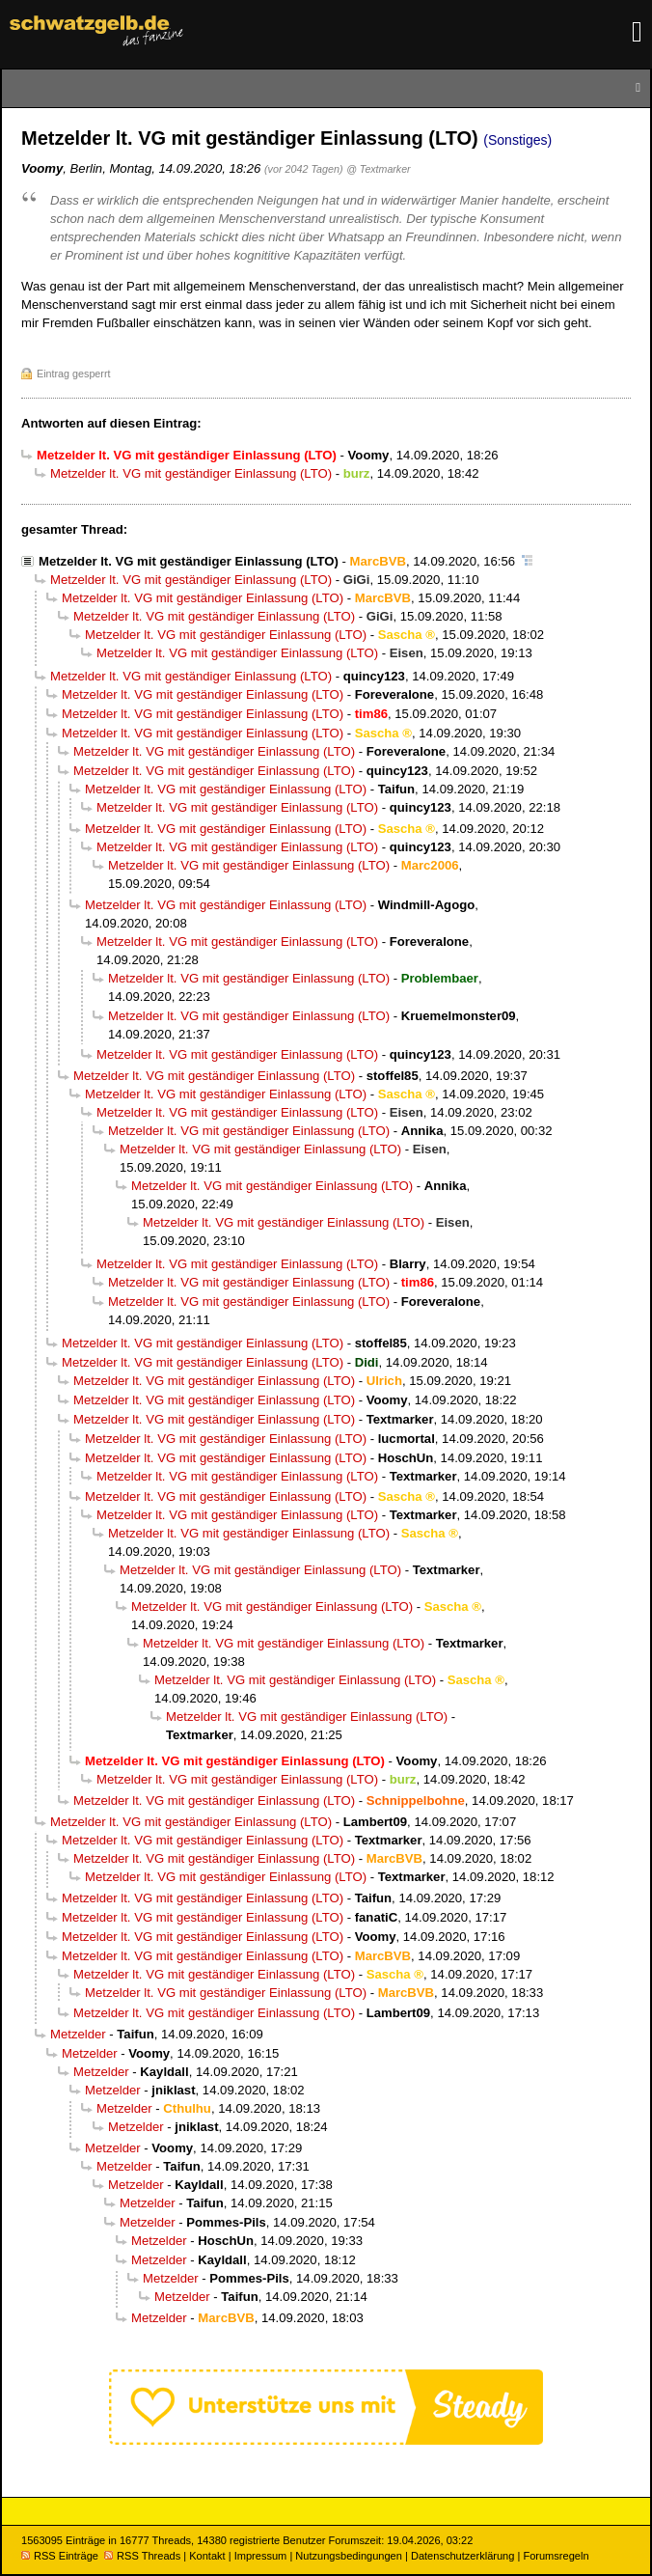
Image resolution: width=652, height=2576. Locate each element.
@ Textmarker (378, 169)
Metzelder (78, 2034)
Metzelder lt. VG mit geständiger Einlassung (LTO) (191, 473)
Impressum (260, 2556)
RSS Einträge (59, 2556)
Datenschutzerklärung (462, 2556)
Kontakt (207, 2556)
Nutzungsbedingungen (348, 2556)
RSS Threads (142, 2556)
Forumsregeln (555, 2556)
